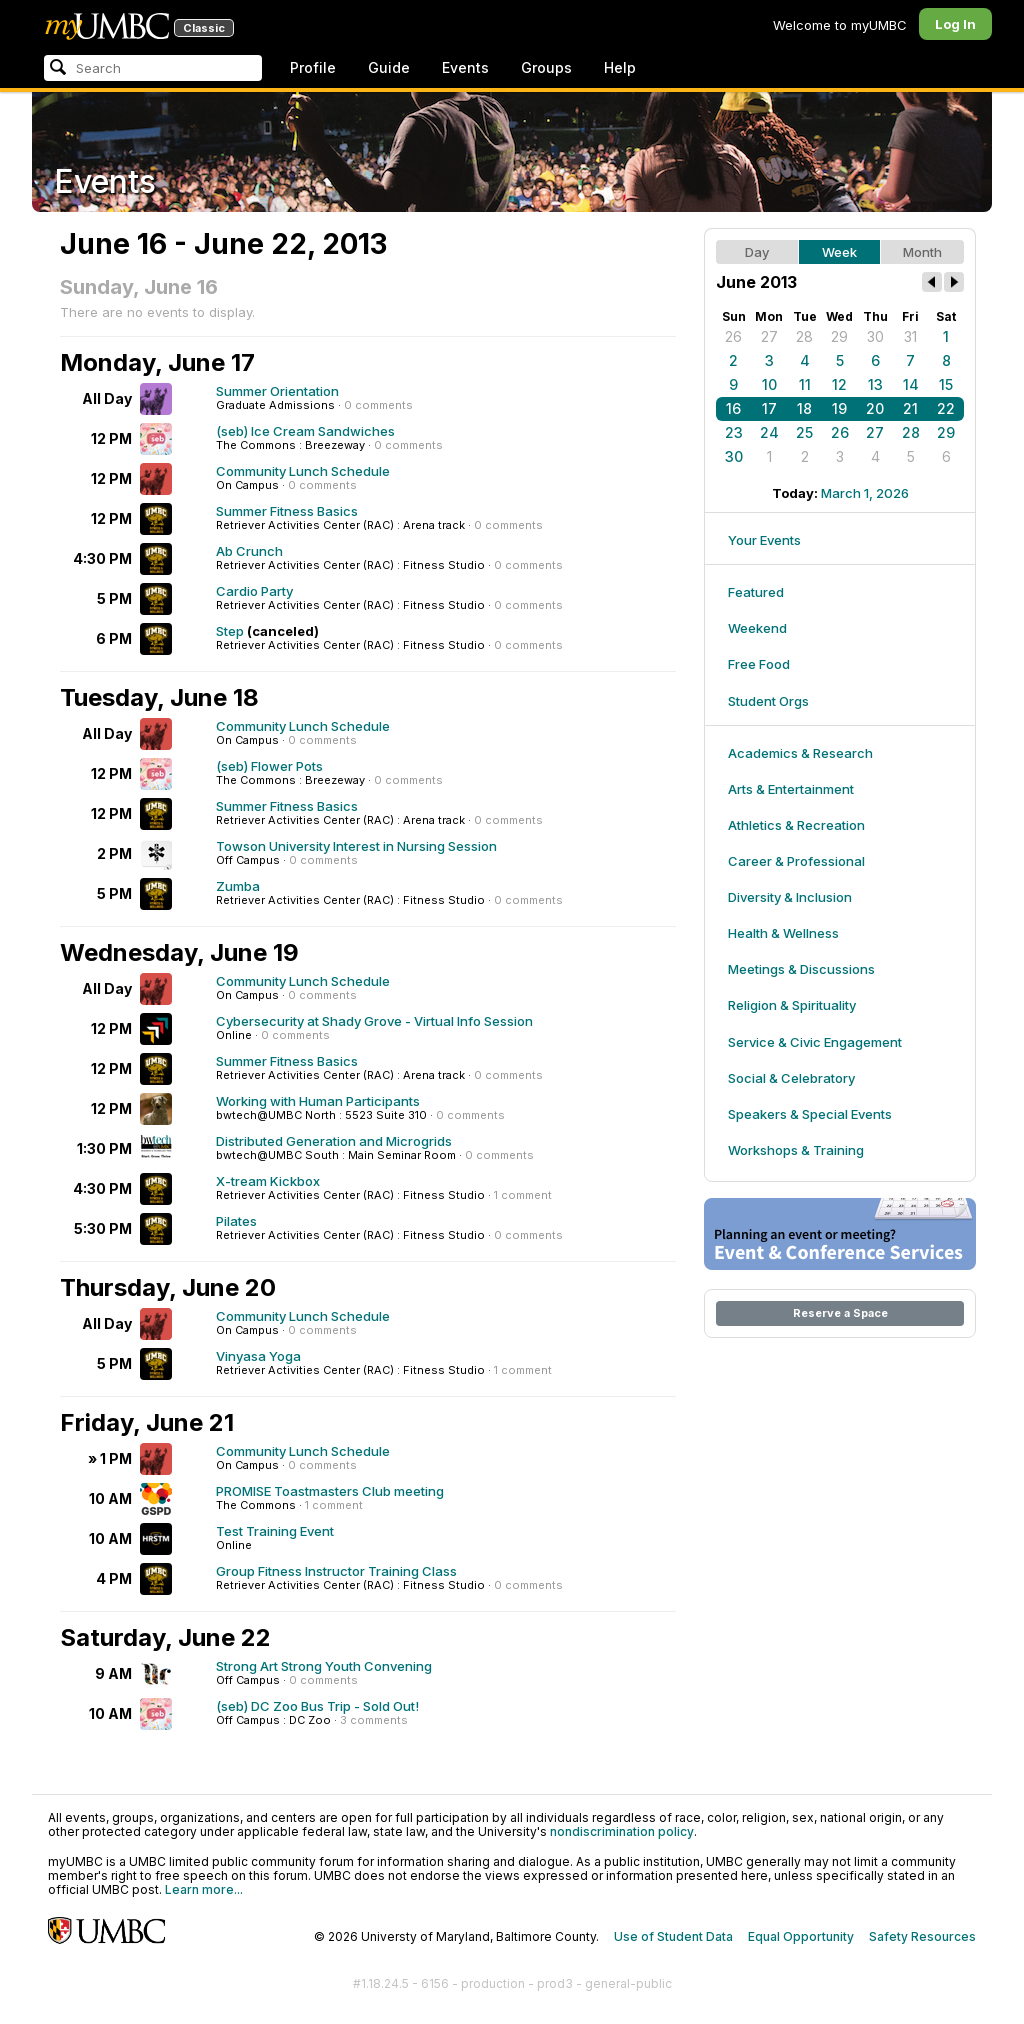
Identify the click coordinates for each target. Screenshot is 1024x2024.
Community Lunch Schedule (303, 471)
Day (757, 252)
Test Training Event (275, 1531)
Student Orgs (768, 701)
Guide (389, 67)
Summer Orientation (277, 391)
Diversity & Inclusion (790, 897)
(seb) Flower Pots (269, 766)
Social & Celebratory (791, 1078)
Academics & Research (800, 753)
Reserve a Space (840, 1313)
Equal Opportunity (801, 1936)
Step (230, 631)
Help (620, 67)
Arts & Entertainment (791, 789)
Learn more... (204, 1889)
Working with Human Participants (318, 1101)
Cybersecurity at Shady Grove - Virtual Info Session (374, 1021)
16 (733, 408)
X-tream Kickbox (268, 1181)
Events (465, 67)
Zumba (238, 886)
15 (946, 384)
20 (875, 408)
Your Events (764, 540)
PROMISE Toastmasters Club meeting (330, 1491)
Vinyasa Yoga (258, 1356)
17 (769, 408)
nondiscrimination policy (622, 1831)
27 (769, 336)
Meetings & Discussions (801, 969)
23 (734, 432)
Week (839, 252)
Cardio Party (254, 591)
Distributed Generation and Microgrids (334, 1141)
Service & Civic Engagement (815, 1042)
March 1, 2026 (865, 493)
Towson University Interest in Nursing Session (356, 846)
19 (839, 408)
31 (910, 336)
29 (839, 336)
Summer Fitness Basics (287, 511)
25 (804, 432)
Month (922, 252)
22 (946, 408)
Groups (546, 67)
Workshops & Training (796, 1150)
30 (875, 336)
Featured (756, 592)
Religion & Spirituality (792, 1005)
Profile (313, 67)
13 (875, 384)
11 (805, 384)
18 (804, 408)
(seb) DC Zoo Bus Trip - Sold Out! (317, 1706)
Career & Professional (796, 861)
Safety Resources (922, 1936)
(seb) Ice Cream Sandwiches (305, 431)
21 (910, 408)
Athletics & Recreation (796, 825)
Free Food (759, 664)
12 (839, 384)
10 (769, 384)
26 (733, 336)
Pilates (236, 1221)
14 (911, 384)
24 (769, 432)
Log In (955, 24)
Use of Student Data (673, 1936)
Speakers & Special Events (810, 1114)
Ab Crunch (249, 551)
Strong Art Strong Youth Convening (324, 1666)
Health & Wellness (783, 933)
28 (804, 336)
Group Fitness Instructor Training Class (336, 1571)
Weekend (757, 628)
